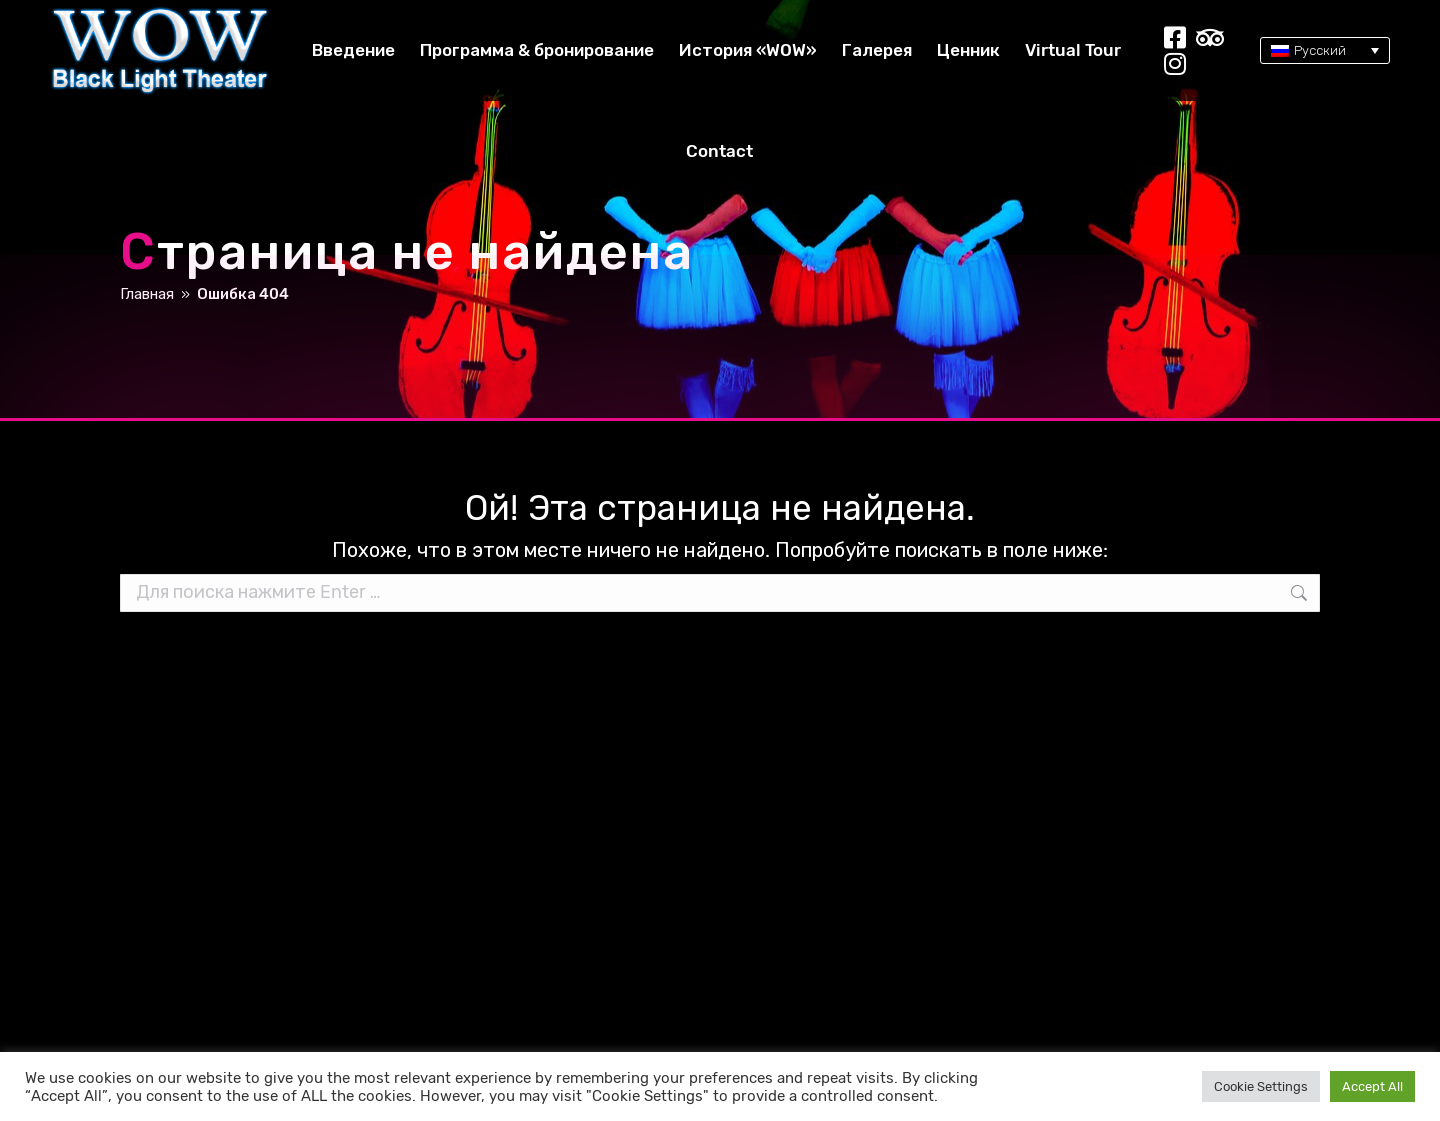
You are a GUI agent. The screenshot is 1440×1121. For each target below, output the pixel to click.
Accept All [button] (1372, 1086)
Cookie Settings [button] (1261, 1086)
